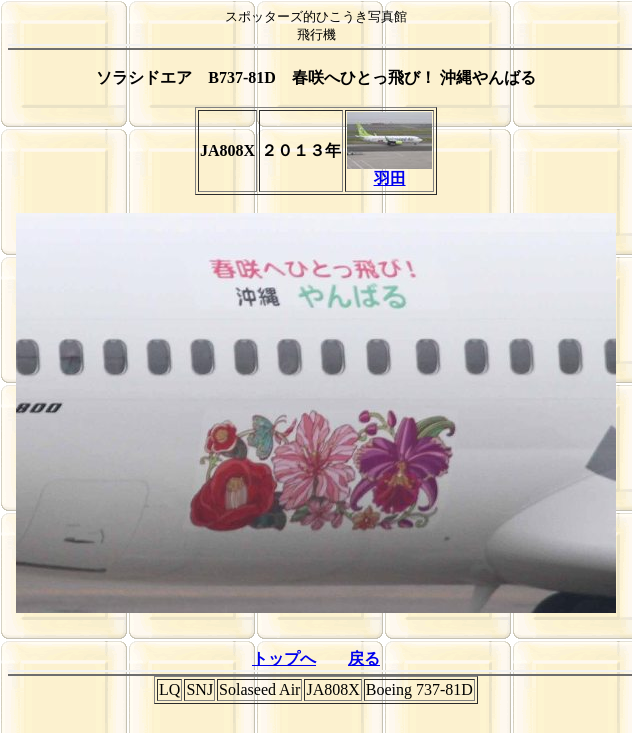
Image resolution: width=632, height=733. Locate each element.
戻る (364, 658)
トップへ (284, 658)
